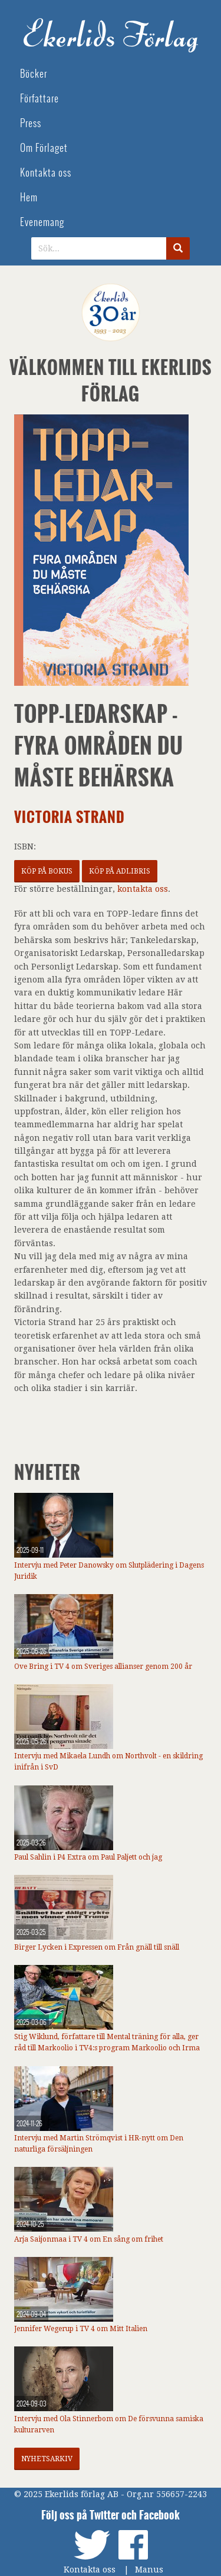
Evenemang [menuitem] (42, 222)
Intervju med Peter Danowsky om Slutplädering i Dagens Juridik (109, 1571)
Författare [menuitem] (39, 98)
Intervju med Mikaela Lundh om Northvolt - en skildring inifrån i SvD (108, 1761)
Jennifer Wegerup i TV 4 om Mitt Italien (80, 2329)
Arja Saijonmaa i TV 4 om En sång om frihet (88, 2239)
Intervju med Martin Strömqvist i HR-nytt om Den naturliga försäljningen (98, 2143)
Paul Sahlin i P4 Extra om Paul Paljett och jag (88, 1857)
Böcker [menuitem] (33, 74)
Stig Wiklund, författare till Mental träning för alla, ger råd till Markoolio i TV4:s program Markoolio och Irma (107, 2042)
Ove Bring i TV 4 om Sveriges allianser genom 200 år (103, 1666)
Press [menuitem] (30, 123)
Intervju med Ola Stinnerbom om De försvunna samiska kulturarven (108, 2424)
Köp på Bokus (46, 871)
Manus (149, 2569)
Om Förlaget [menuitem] (44, 148)
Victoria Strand (69, 817)
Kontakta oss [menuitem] (45, 172)
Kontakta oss (90, 2569)
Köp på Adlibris (119, 871)
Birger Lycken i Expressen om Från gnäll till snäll (96, 1947)
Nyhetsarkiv (46, 2459)
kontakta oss (142, 889)
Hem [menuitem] (29, 197)
